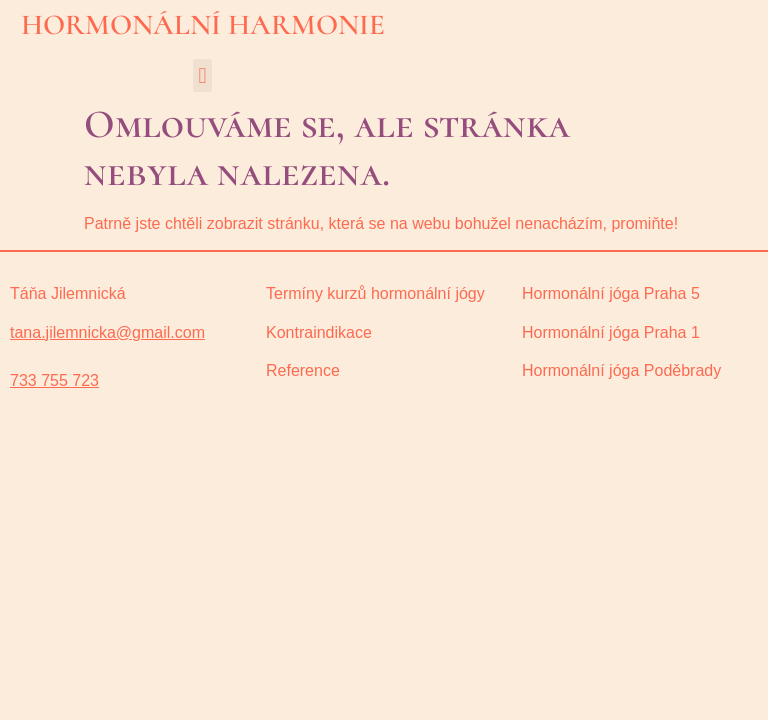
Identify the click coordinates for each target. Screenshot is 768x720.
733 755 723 (54, 380)
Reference (303, 370)
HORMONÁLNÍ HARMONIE (203, 24)
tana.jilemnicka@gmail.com (107, 332)
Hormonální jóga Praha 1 (611, 332)
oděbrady (621, 370)
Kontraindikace (319, 332)
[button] (202, 75)
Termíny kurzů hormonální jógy (375, 293)
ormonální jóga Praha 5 (617, 293)
